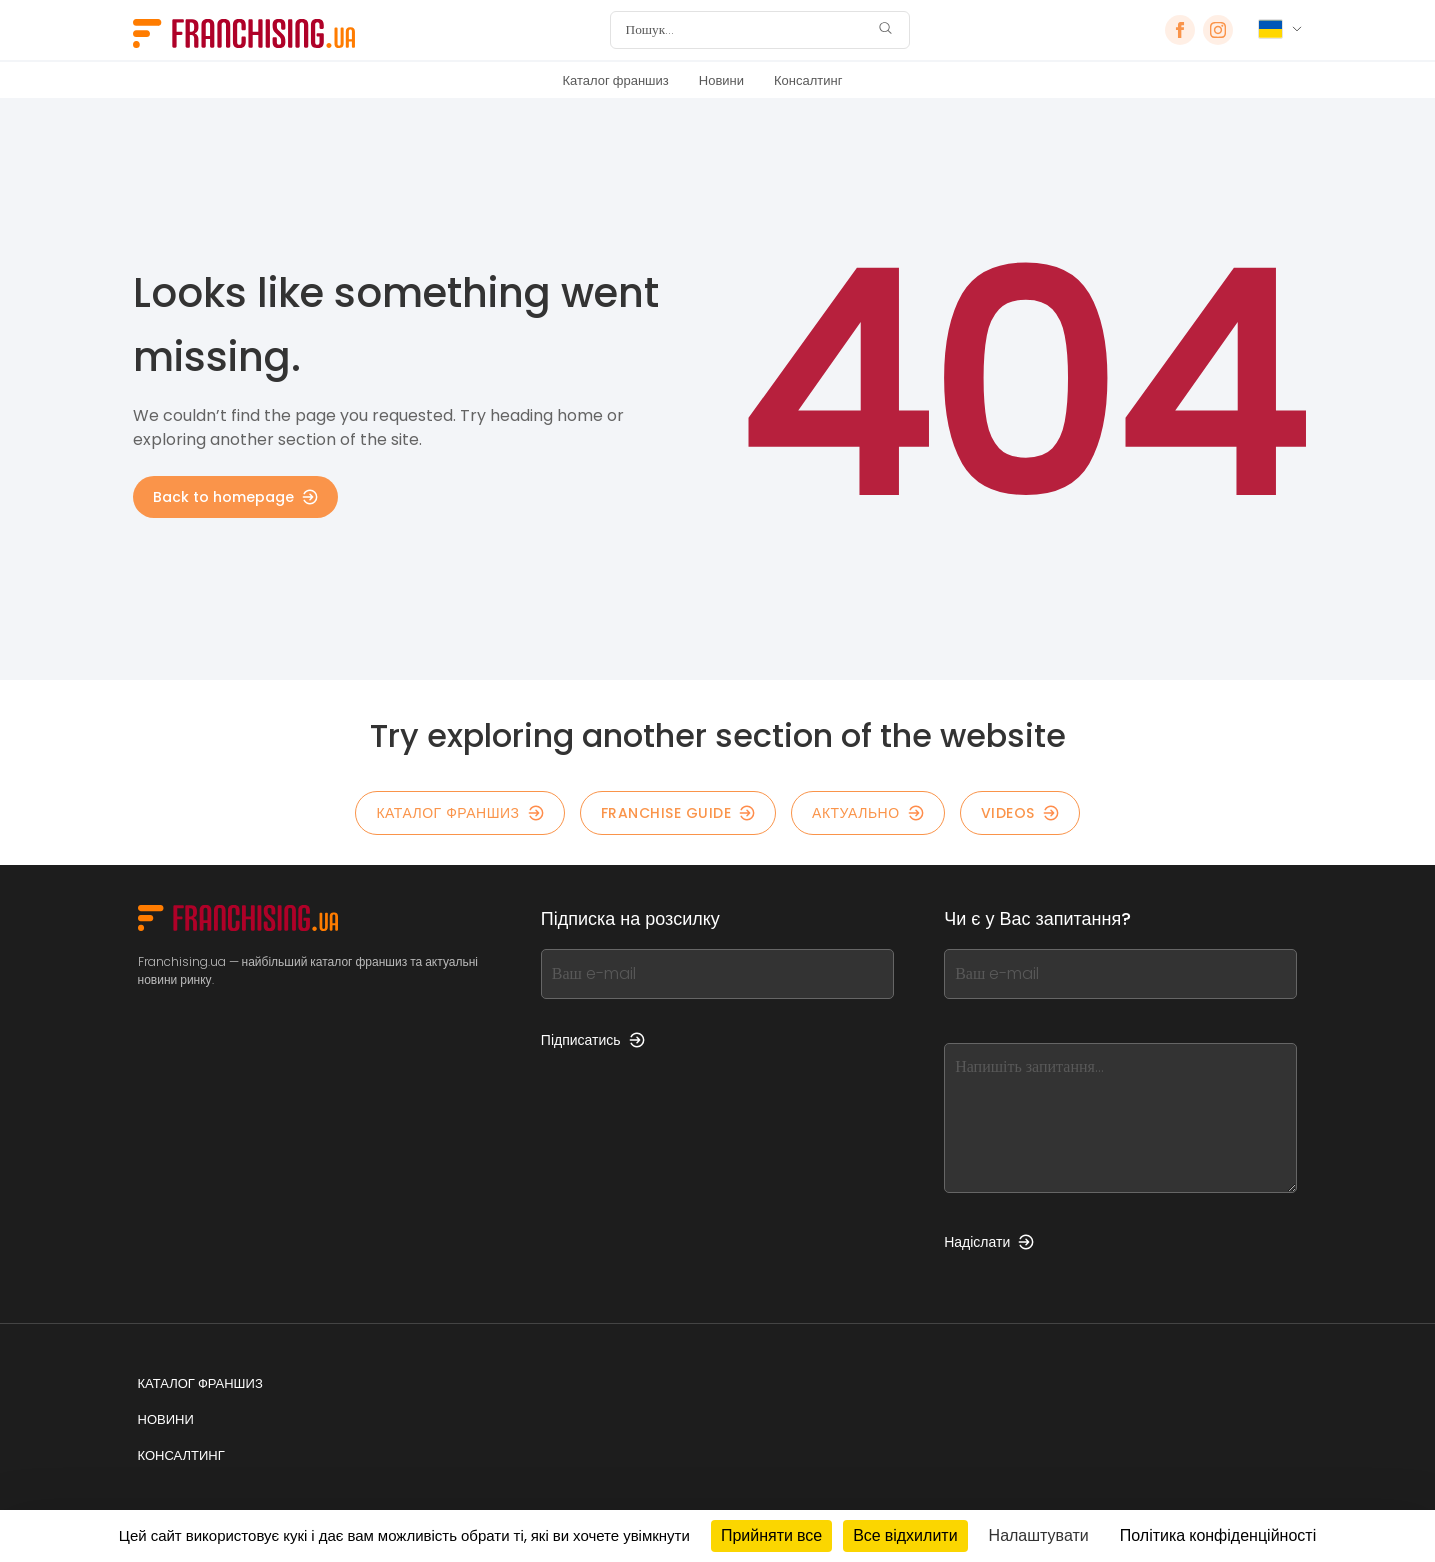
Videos (1020, 813)
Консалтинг (808, 80)
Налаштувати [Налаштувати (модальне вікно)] (1039, 1535)
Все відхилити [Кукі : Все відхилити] (905, 1535)
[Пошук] (747, 30)
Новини (721, 80)
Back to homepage (235, 497)
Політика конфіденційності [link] (1218, 1535)
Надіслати (989, 1242)
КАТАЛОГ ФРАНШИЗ (459, 813)
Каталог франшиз (616, 80)
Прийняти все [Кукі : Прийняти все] (771, 1535)
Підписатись (593, 1040)
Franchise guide (678, 813)
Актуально (868, 813)
